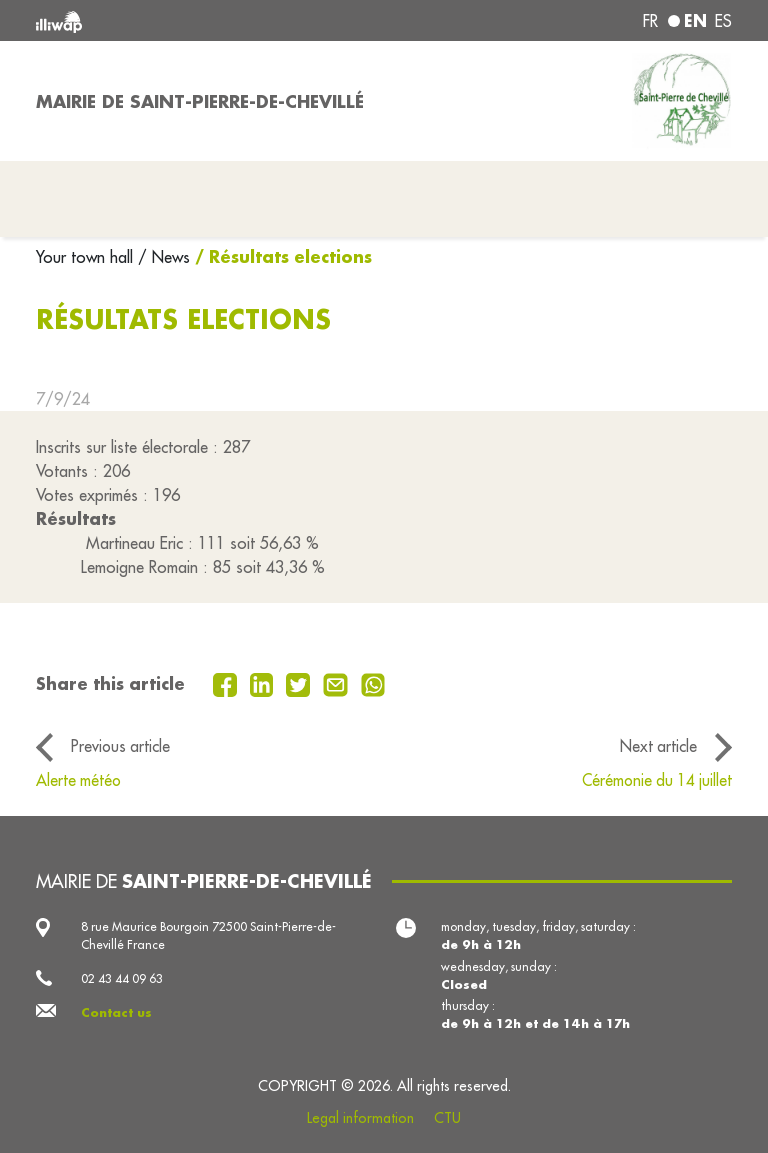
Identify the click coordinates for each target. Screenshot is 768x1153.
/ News (164, 257)
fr (650, 21)
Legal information (360, 1118)
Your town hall (87, 257)
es (723, 21)
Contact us (116, 1012)
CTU (447, 1118)
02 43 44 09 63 (122, 978)
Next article (658, 746)
